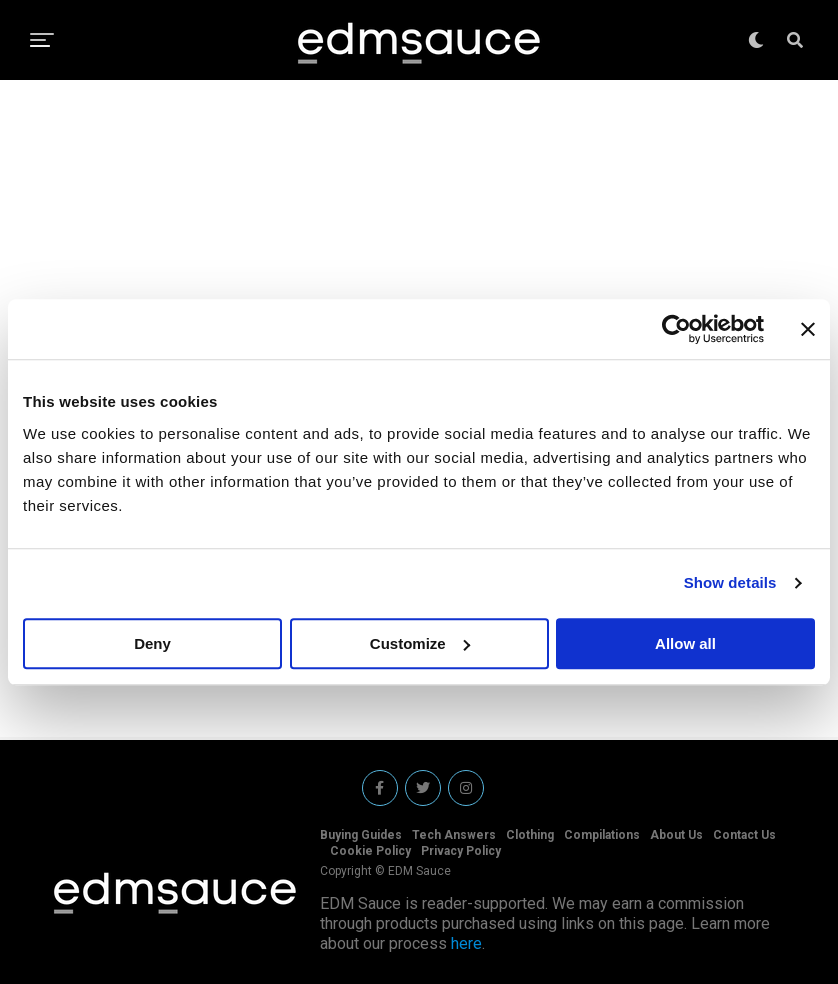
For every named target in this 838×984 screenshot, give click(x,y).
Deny (152, 643)
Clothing (530, 835)
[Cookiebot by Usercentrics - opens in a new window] (676, 329)
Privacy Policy (461, 851)
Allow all (685, 643)
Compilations (602, 835)
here (466, 943)
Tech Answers (454, 835)
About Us (676, 835)
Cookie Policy (370, 851)
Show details (730, 582)
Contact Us (744, 835)
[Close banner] (808, 329)
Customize (420, 643)
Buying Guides (361, 835)
